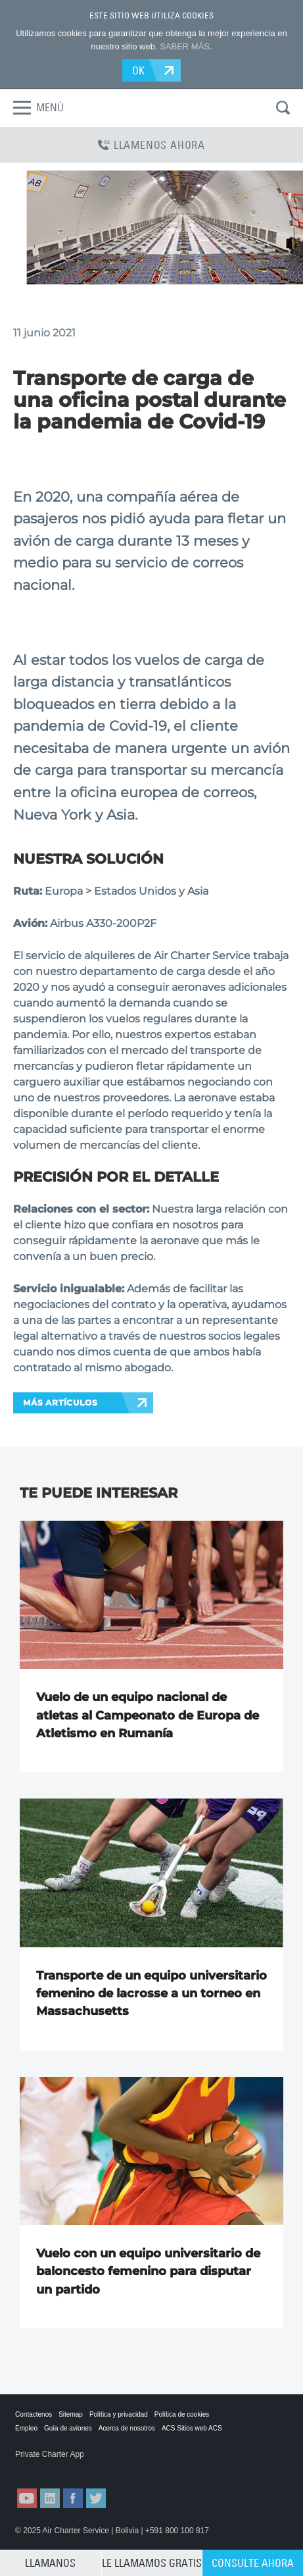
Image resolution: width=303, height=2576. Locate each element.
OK (139, 70)
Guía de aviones (68, 2428)
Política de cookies (181, 2414)
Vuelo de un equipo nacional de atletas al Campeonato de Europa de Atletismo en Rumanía (147, 1715)
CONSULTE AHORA (253, 2562)
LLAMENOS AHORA (151, 144)
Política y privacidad (118, 2414)
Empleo (26, 2428)
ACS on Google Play (113, 2467)
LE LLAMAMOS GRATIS (152, 2562)
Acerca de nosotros (127, 2428)
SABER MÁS (185, 46)
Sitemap (70, 2414)
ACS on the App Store (47, 2467)
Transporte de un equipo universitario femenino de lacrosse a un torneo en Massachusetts (151, 1993)
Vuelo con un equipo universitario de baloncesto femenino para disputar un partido (148, 2271)
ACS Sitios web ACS (192, 2428)
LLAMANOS (50, 2562)
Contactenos (33, 2414)
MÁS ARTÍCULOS (60, 1402)
